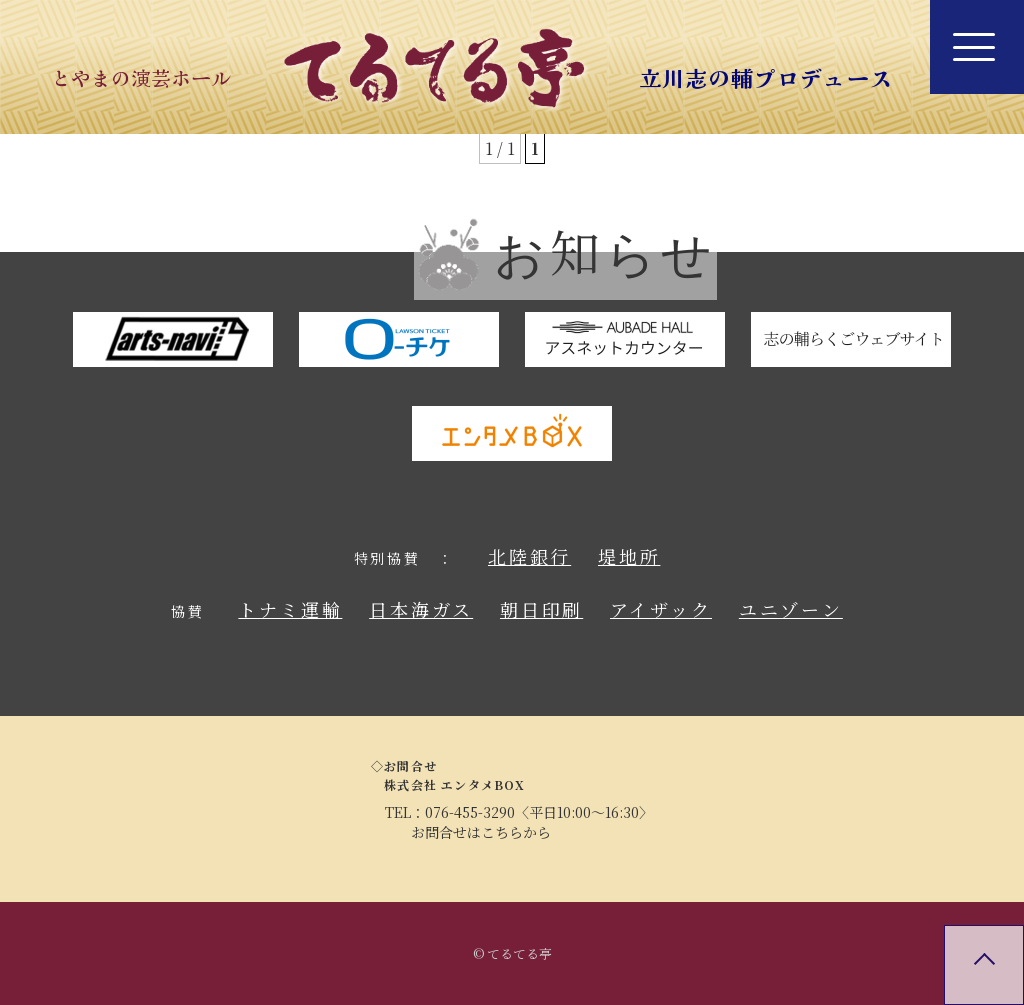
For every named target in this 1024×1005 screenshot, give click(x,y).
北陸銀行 (529, 556)
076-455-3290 (470, 812)
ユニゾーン (791, 609)
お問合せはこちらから (481, 832)
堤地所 (629, 556)
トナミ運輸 (290, 609)
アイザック (661, 609)
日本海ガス (421, 609)
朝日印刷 (541, 609)
